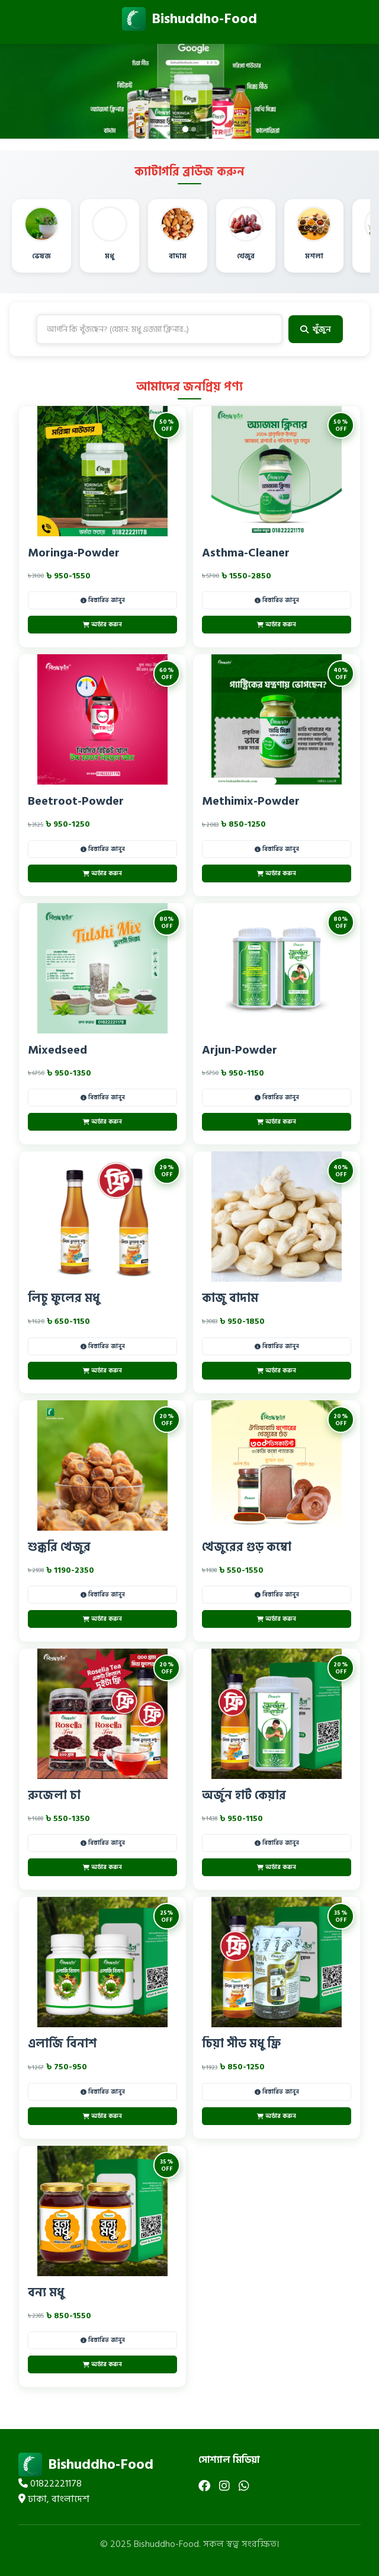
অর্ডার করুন (102, 624)
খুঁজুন (315, 329)
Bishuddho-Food (189, 19)
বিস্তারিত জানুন (103, 600)
